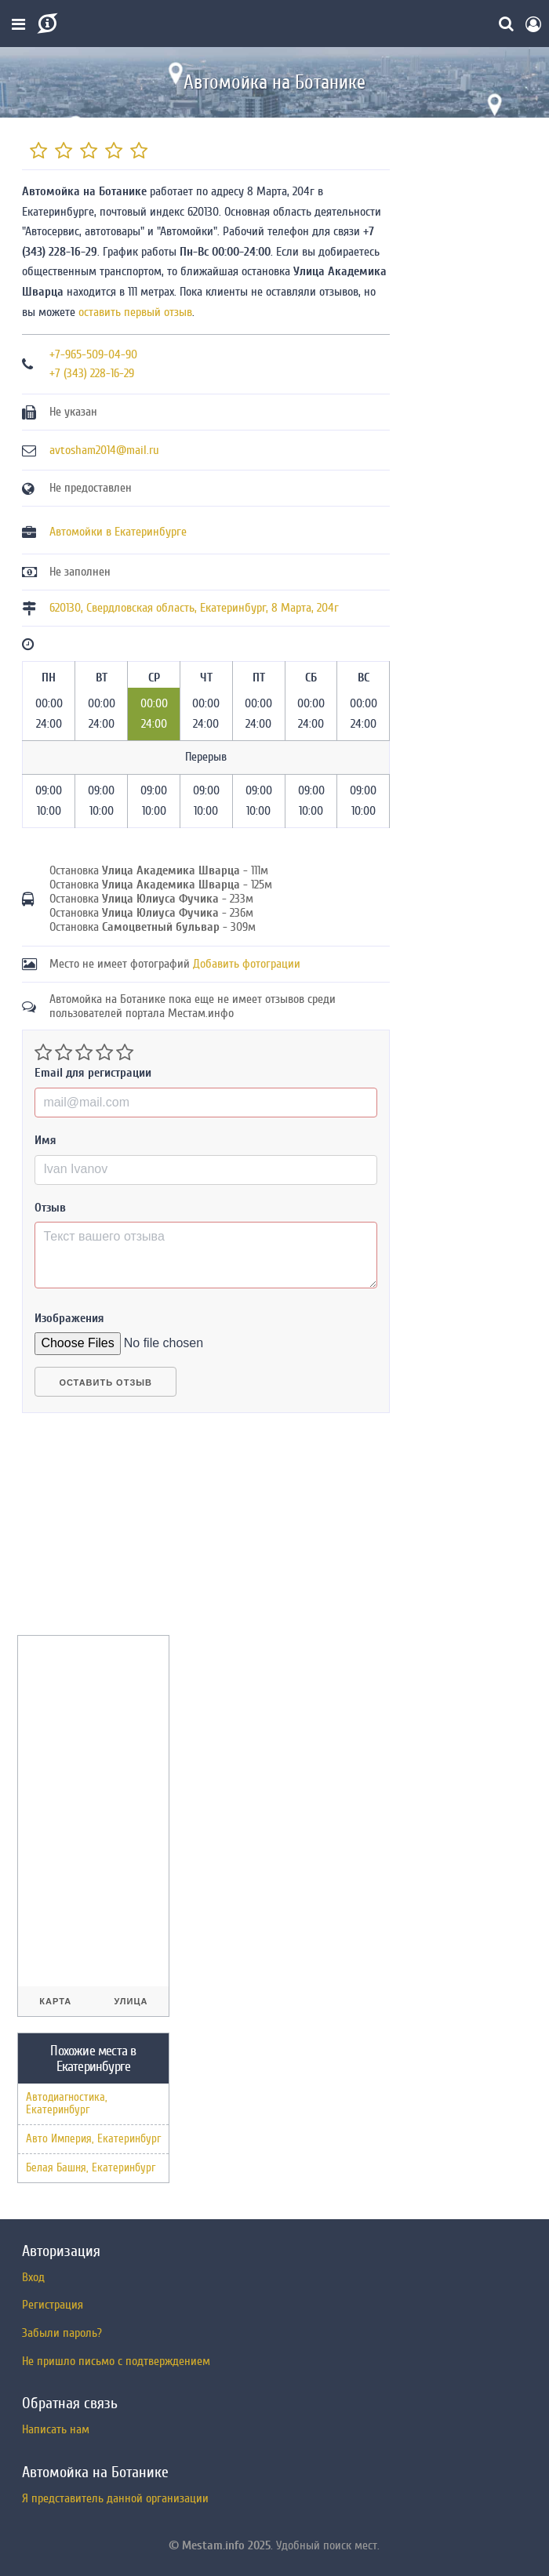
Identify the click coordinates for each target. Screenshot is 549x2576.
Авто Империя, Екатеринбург (93, 2138)
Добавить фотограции (246, 964)
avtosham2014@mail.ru (104, 450)
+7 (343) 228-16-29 (91, 373)
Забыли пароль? (62, 2333)
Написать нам (55, 2429)
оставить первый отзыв (135, 312)
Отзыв (50, 1208)
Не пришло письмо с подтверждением (116, 2361)
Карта (55, 2001)
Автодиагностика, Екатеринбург (66, 2103)
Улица (130, 2001)
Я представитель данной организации (115, 2498)
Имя (45, 1140)
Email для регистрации (93, 1073)
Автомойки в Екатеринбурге (118, 532)
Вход (33, 2277)
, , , (194, 608)
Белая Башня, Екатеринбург (90, 2168)
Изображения (69, 1318)
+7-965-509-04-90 (93, 354)
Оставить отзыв (105, 1382)
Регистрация (52, 2305)
